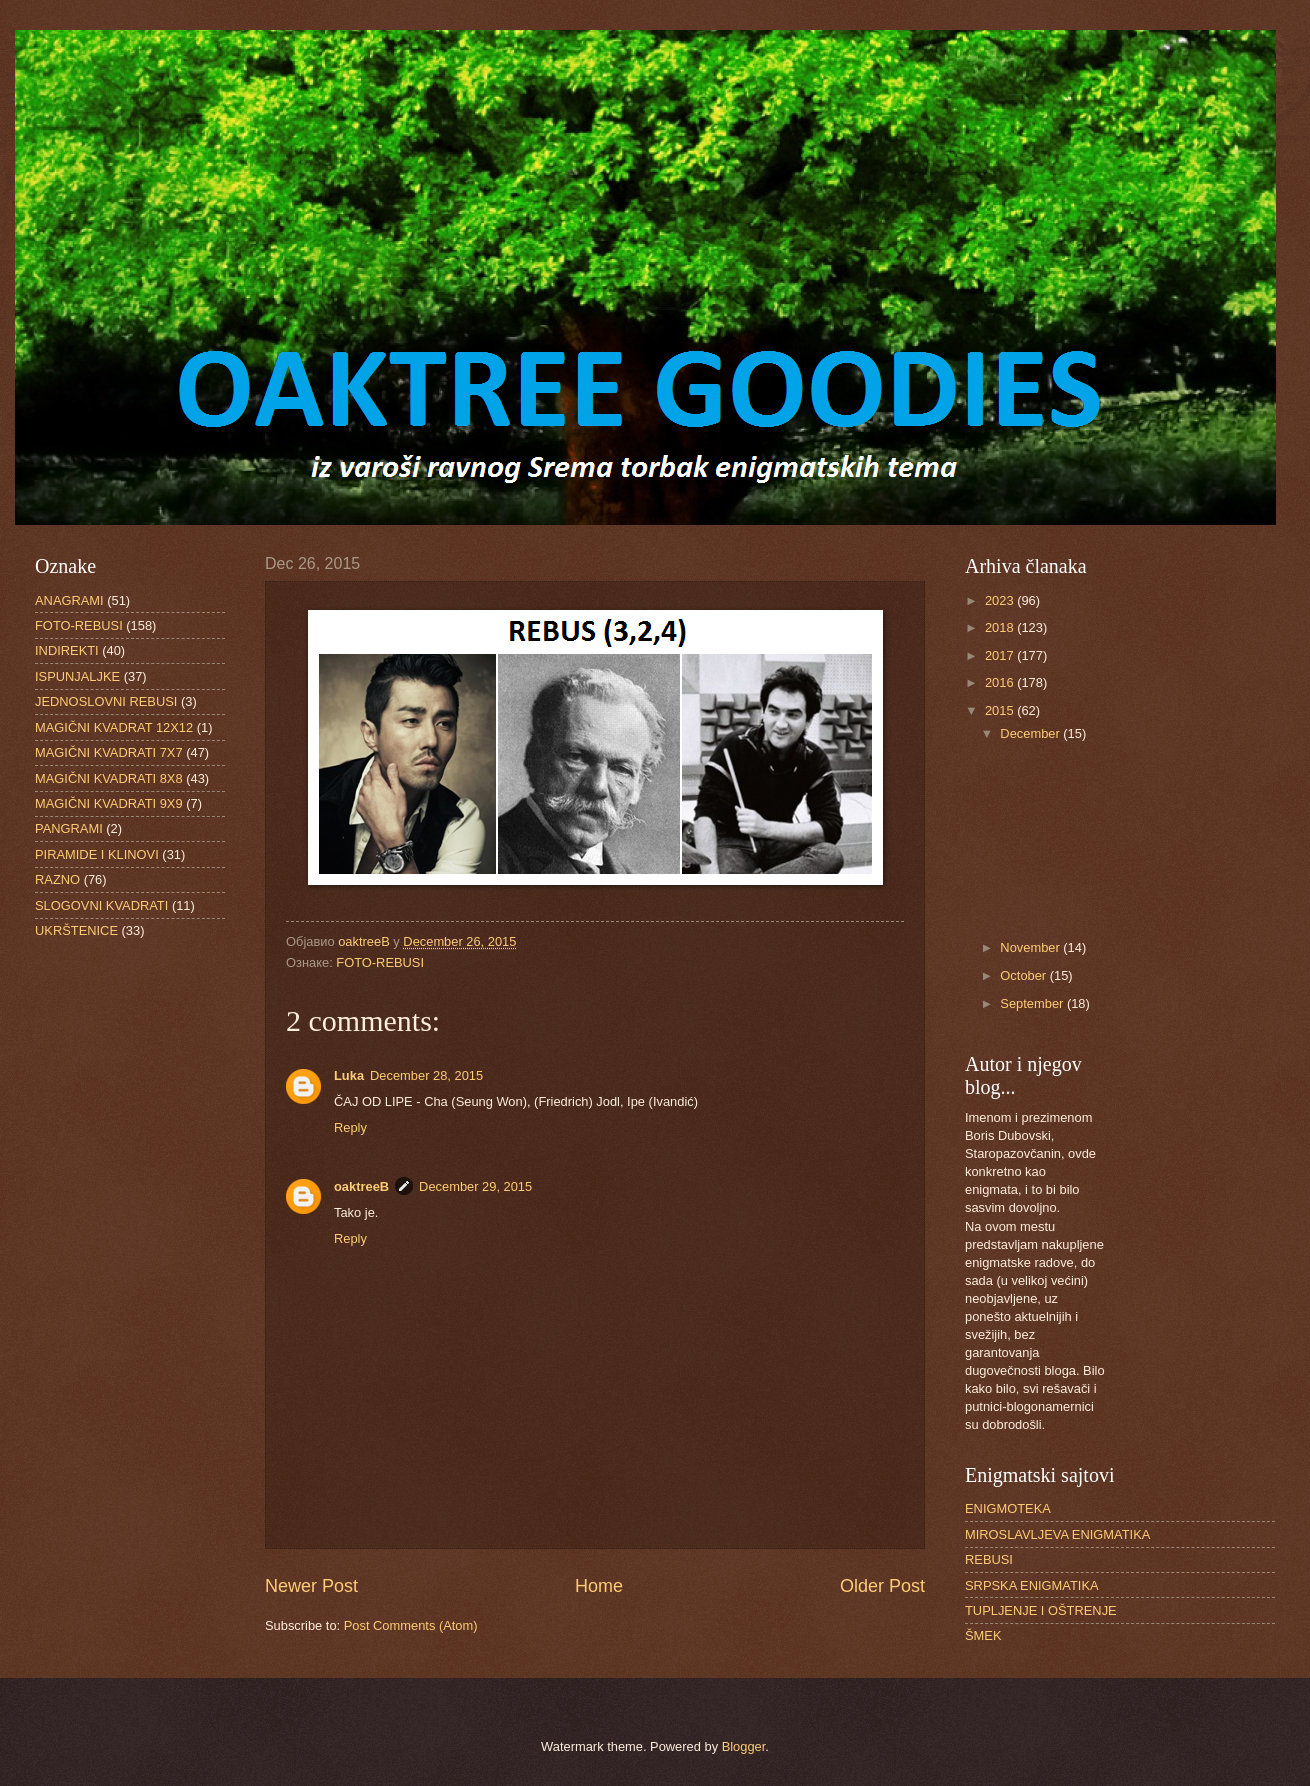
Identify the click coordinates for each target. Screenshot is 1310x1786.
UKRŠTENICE (76, 930)
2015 (1001, 710)
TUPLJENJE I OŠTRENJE (1041, 1610)
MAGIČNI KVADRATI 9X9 (109, 803)
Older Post (882, 1586)
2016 (1001, 682)
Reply (350, 1127)
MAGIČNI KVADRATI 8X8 (109, 778)
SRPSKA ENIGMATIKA (1032, 1585)
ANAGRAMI (69, 600)
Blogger (744, 1746)
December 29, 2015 (475, 1186)
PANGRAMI (69, 828)
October (1024, 975)
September (1033, 1003)
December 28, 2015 (426, 1075)
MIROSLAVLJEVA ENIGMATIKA (1057, 1534)
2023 (1001, 600)
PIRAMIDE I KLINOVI (97, 854)
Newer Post (311, 1586)
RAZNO (57, 879)
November (1031, 947)
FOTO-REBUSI (380, 962)
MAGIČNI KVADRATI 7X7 (109, 752)
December (1031, 733)
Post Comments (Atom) (411, 1625)
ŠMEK (983, 1635)
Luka (349, 1075)
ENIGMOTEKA (1008, 1508)
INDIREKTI (67, 650)
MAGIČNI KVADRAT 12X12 (114, 727)
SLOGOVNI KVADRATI (101, 905)
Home (599, 1586)
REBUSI (989, 1559)
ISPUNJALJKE (77, 676)
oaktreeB (361, 1186)
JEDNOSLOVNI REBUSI (106, 701)
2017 (1001, 655)
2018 (1001, 627)
